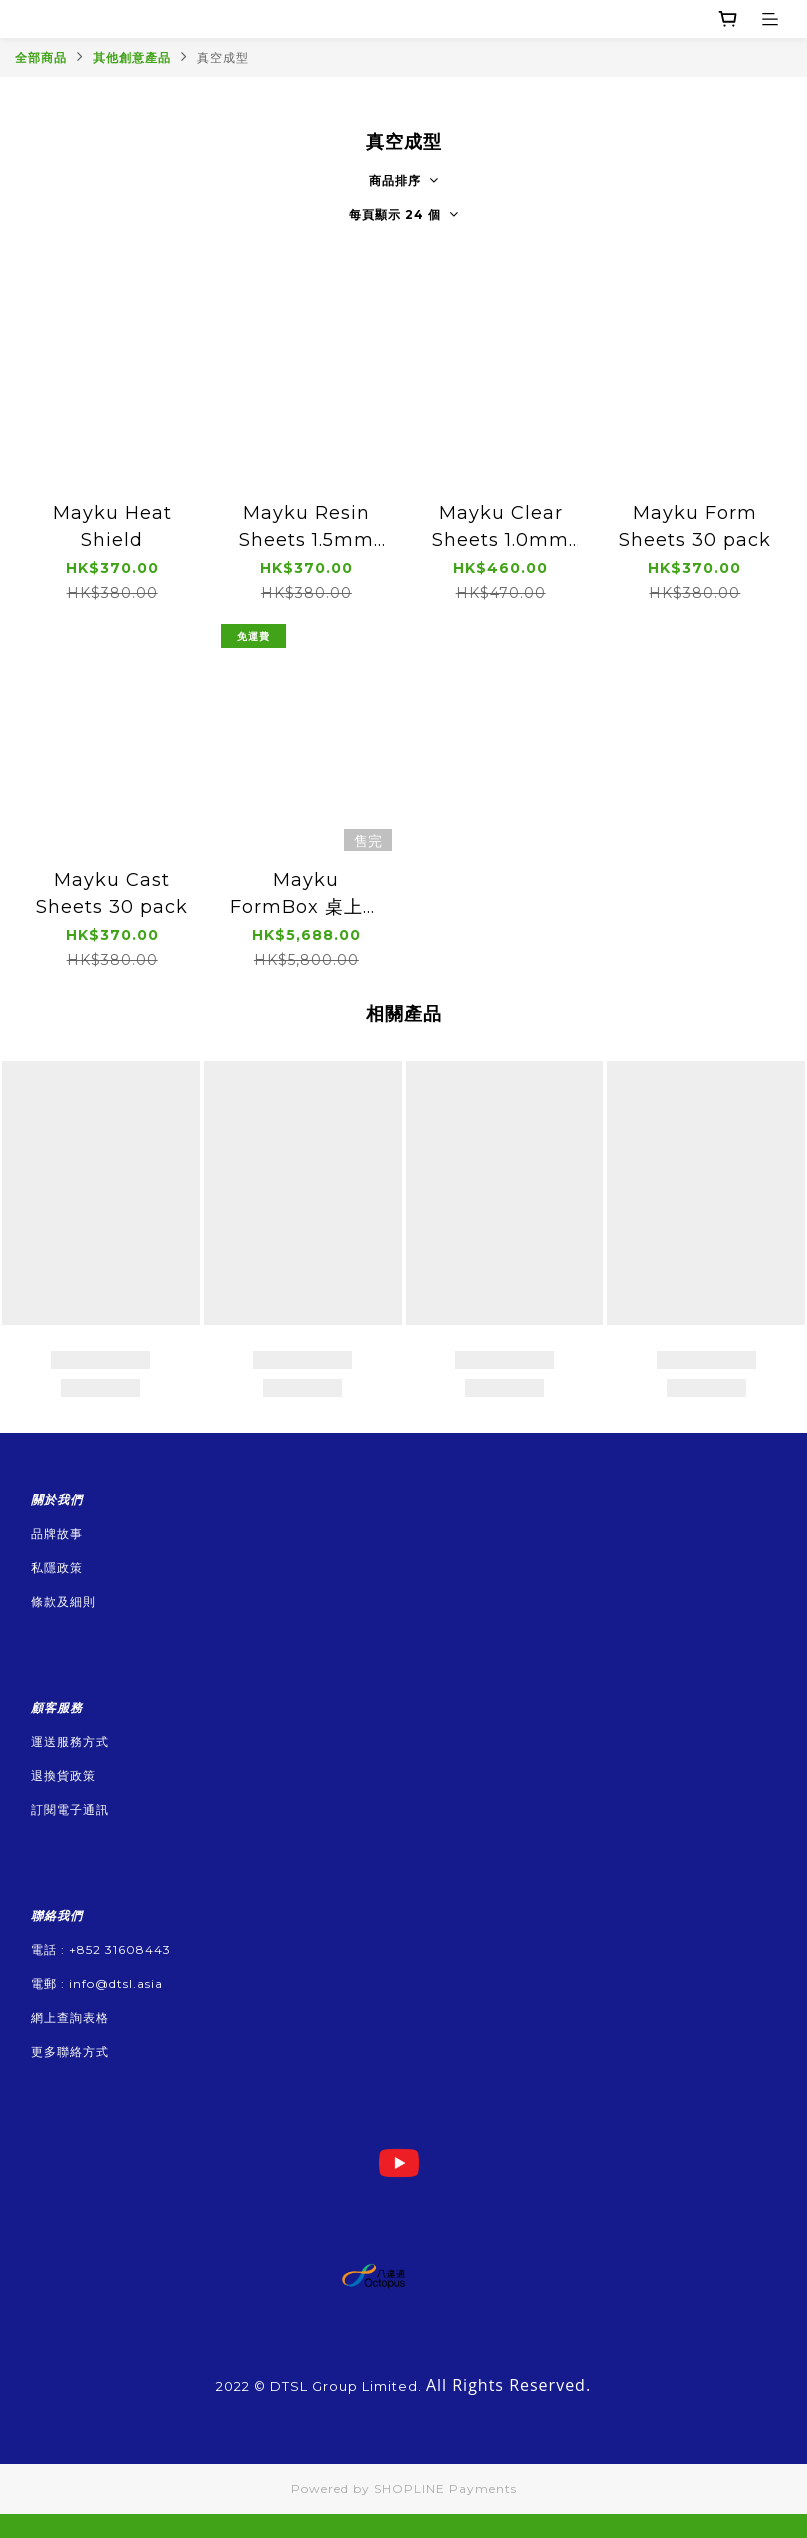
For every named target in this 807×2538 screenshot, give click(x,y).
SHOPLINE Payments (445, 2488)
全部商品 (41, 57)
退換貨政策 (63, 1775)
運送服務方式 (70, 1741)
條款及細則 (63, 1601)
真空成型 (223, 57)
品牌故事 (57, 1533)
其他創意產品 (132, 57)
